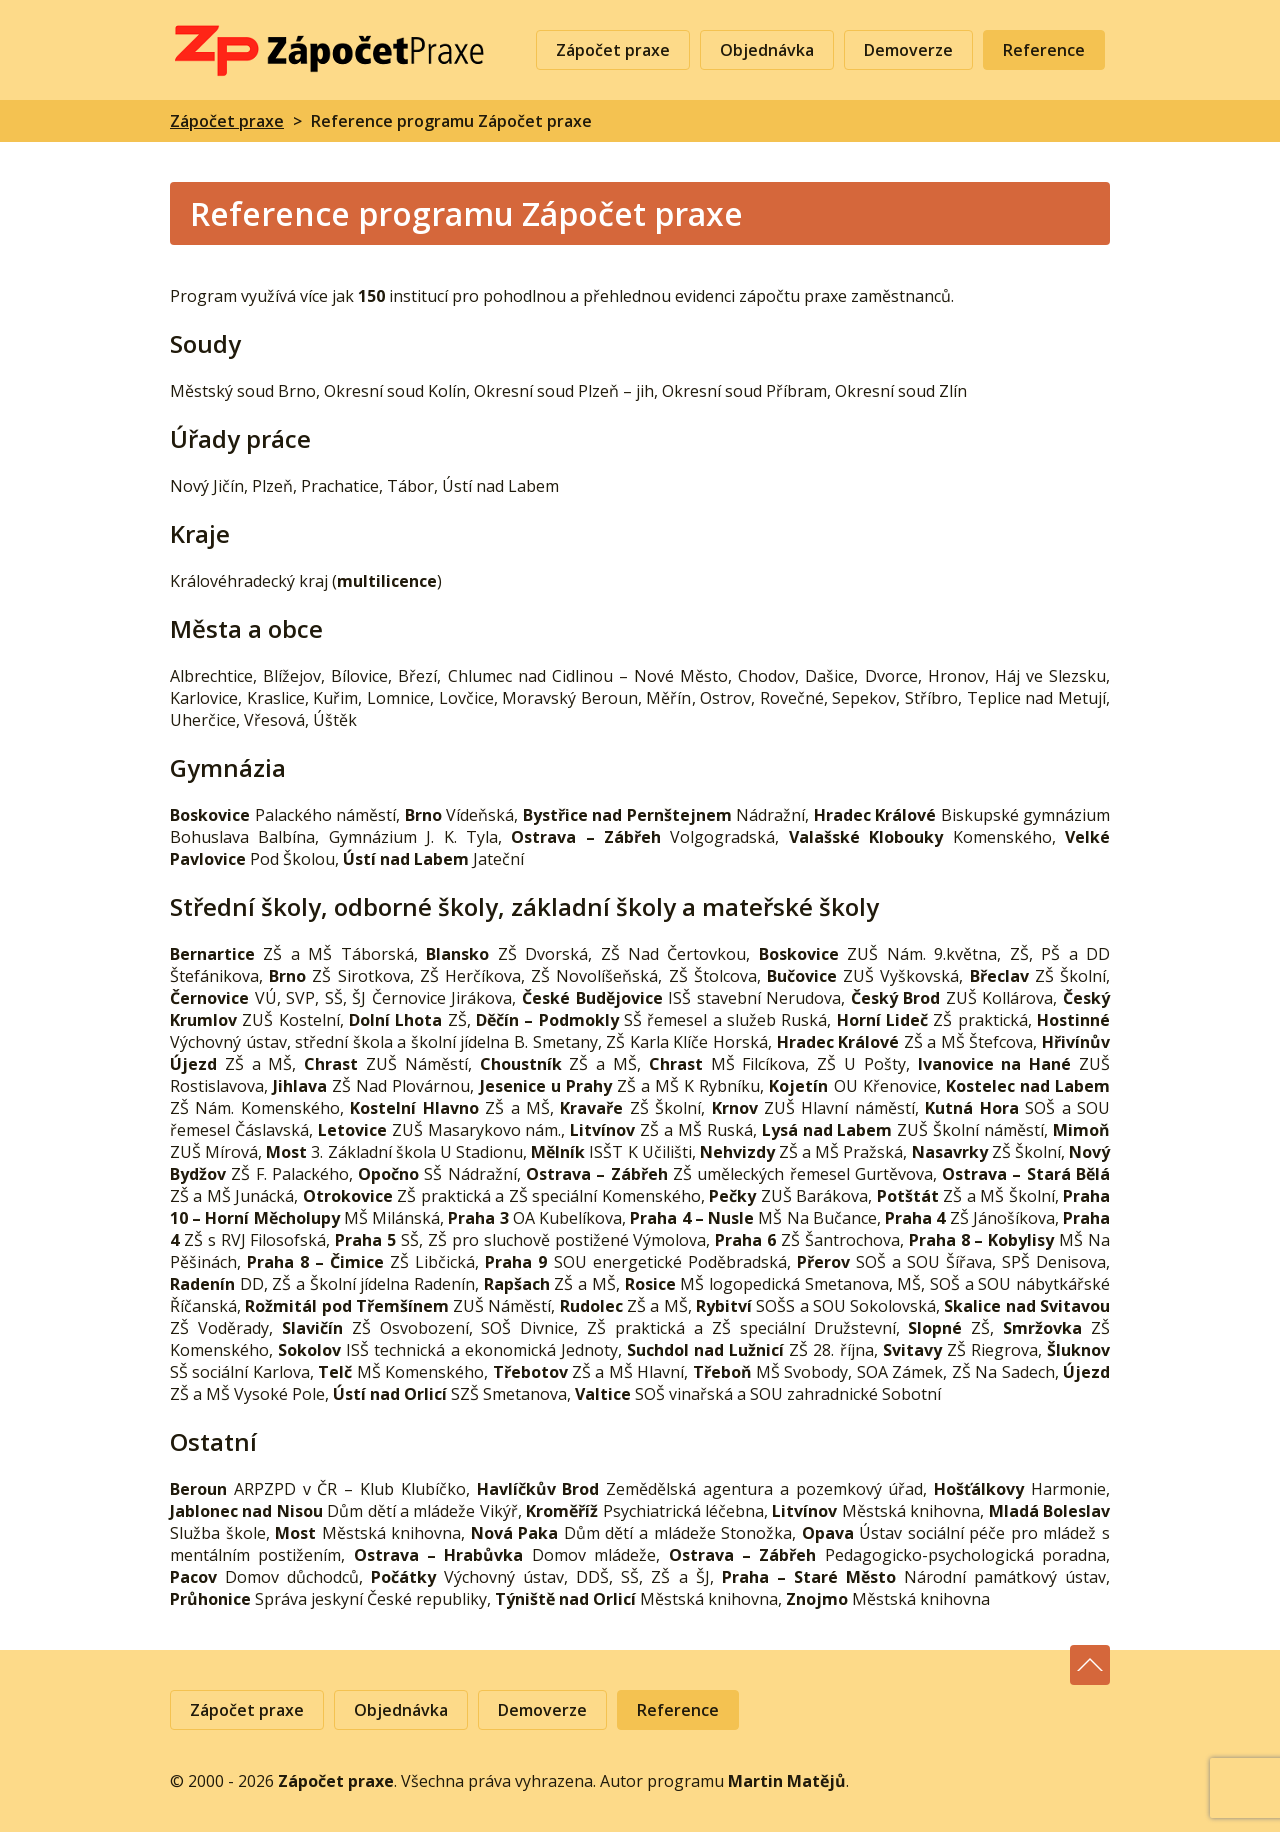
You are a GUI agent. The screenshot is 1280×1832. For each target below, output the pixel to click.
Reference (1044, 50)
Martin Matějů (787, 1781)
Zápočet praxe (330, 50)
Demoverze (908, 50)
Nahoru (1090, 1665)
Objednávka (767, 50)
